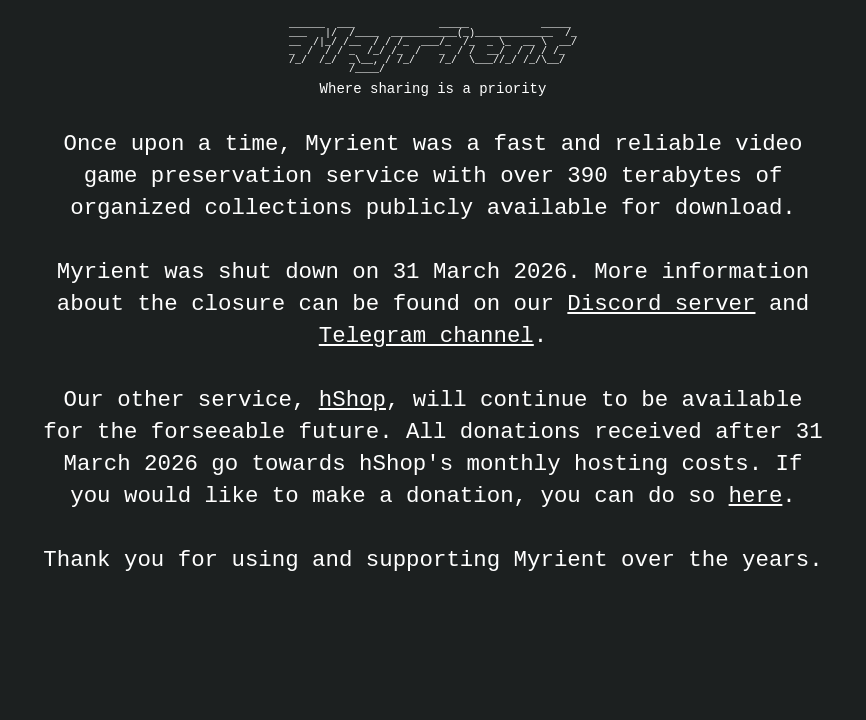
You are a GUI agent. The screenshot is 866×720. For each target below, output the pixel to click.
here (756, 495)
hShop (352, 399)
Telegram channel (426, 335)
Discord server (661, 303)
